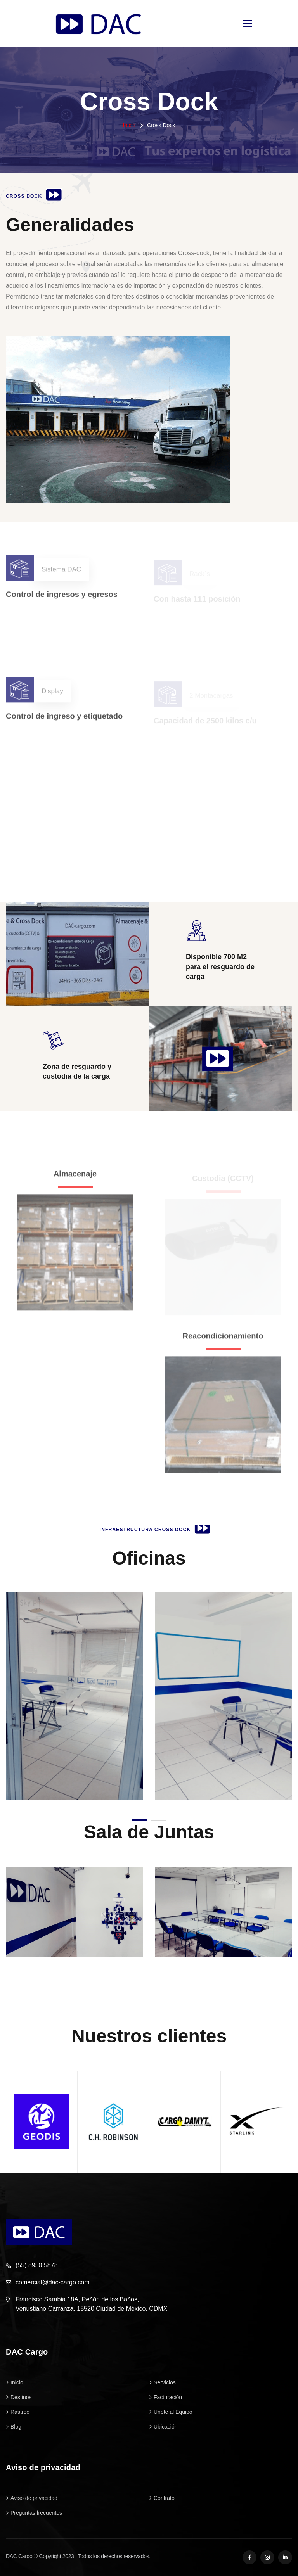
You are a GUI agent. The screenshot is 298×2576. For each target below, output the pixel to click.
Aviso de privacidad (33, 2498)
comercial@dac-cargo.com (53, 2282)
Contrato (164, 2498)
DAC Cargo (19, 2556)
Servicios (165, 2382)
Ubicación (165, 2427)
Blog (15, 2427)
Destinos (20, 2397)
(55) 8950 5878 (37, 2265)
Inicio (129, 125)
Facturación (168, 2397)
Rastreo (19, 2412)
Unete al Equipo (173, 2412)
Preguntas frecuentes (36, 2513)
